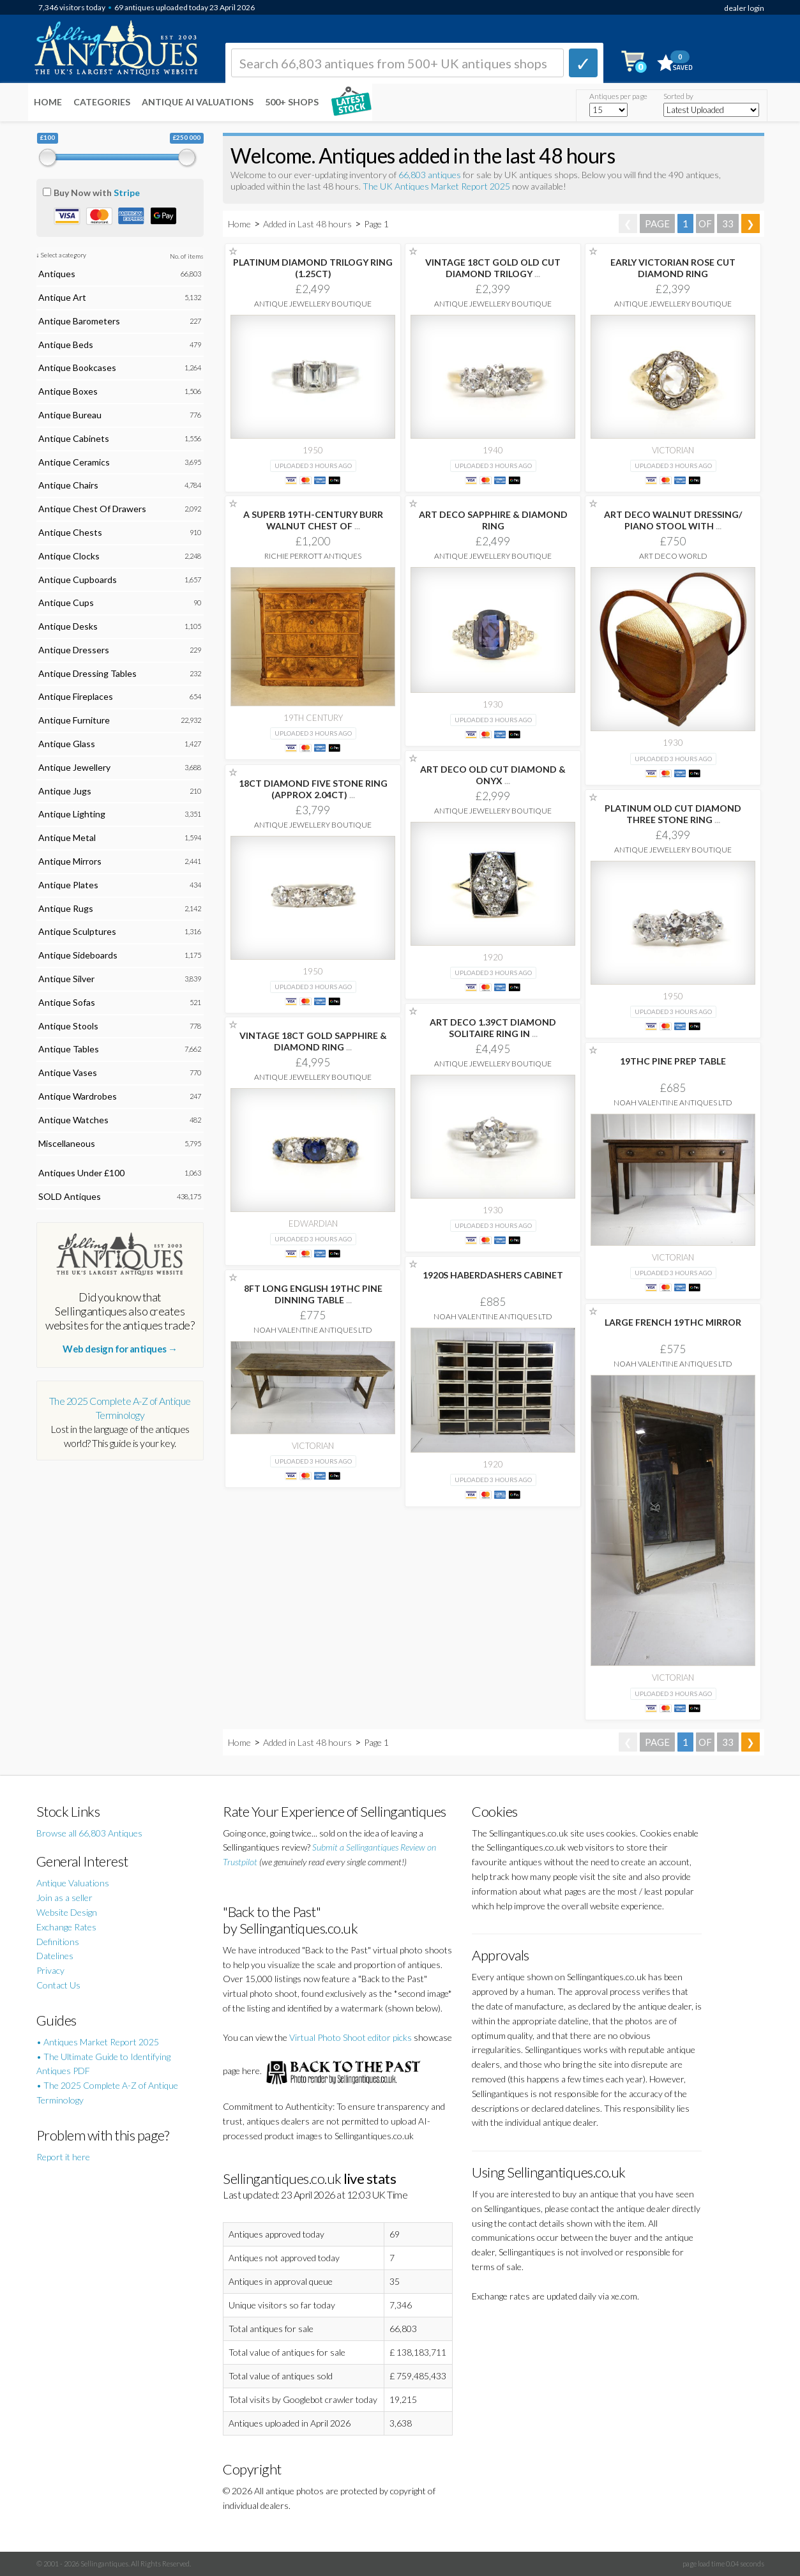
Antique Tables (68, 1048)
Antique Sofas (66, 1002)
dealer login (744, 8)
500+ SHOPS (292, 101)
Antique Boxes (68, 391)
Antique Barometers (79, 320)
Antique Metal (67, 837)
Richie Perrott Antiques (312, 556)
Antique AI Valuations (197, 101)
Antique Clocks (69, 555)
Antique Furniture (74, 720)
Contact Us (58, 1985)
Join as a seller (64, 1897)
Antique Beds (65, 344)
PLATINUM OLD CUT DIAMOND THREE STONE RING (673, 814)
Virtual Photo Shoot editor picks (350, 2037)
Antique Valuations (72, 1882)
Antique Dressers (73, 649)
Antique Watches (73, 1119)
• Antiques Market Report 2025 (97, 2041)
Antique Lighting (71, 813)
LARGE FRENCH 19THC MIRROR (673, 1322)
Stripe (127, 192)
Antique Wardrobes (77, 1096)
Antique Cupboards (77, 579)
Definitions (57, 1941)
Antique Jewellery (74, 767)
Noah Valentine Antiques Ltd (673, 1102)
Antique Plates (68, 884)
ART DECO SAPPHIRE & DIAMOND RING (493, 520)
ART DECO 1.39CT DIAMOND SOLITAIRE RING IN (493, 1028)
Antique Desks (68, 626)
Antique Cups (66, 602)
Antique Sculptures (77, 931)
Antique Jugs (64, 790)
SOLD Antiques (69, 1196)
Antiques (56, 273)
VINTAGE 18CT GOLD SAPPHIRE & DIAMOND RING (313, 1041)
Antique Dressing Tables (87, 673)
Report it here (63, 2156)
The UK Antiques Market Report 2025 (436, 186)
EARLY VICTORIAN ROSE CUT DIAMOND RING (673, 268)
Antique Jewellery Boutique (313, 303)
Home (48, 101)
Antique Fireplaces (75, 696)
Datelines (54, 1955)
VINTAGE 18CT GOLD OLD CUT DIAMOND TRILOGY (493, 268)
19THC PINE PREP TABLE (673, 1061)
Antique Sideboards (77, 955)
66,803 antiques (430, 174)
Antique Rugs (65, 908)
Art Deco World (673, 556)
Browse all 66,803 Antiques (89, 1833)
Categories (101, 101)
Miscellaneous (66, 1143)
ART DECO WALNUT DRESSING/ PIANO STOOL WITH (673, 520)
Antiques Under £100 (81, 1172)
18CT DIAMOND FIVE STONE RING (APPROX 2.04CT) (313, 789)
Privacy (50, 1970)
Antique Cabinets (73, 438)
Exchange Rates (66, 1926)
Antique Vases (67, 1072)
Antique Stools (68, 1025)
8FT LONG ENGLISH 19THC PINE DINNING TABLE (313, 1294)
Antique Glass (66, 743)
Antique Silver (66, 978)
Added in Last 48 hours (308, 223)
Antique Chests (70, 532)
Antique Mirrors (70, 861)
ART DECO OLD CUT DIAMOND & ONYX (493, 775)
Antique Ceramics (74, 462)
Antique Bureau (70, 414)
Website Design (66, 1912)
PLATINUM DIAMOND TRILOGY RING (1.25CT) (313, 268)
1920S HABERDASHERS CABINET (493, 1274)
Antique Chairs (68, 485)
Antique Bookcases (77, 367)
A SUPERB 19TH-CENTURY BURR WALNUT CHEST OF (313, 520)
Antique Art (62, 297)
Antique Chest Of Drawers (92, 508)
